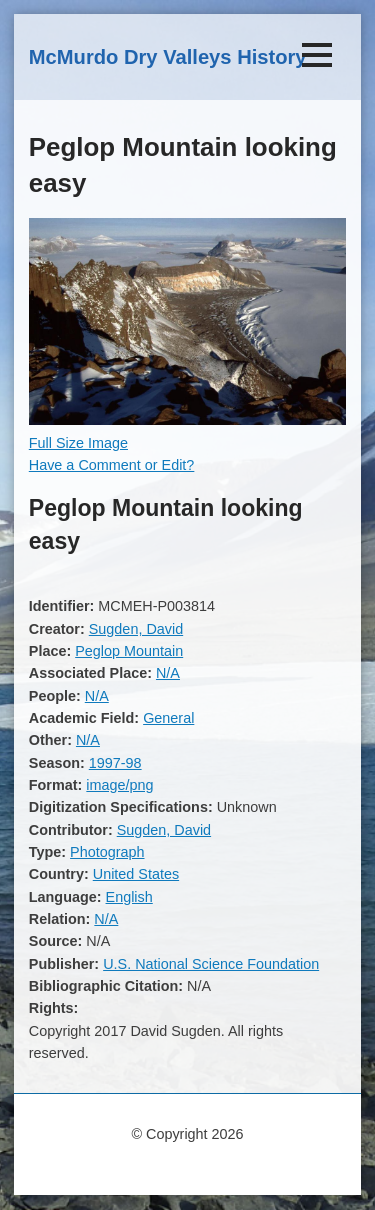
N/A (168, 673)
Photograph (107, 852)
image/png (119, 785)
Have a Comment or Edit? (112, 465)
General (168, 718)
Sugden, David (136, 629)
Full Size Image (78, 443)
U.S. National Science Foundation (211, 964)
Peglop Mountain (129, 651)
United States (136, 874)
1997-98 (115, 763)
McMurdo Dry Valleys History (168, 57)
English (129, 897)
